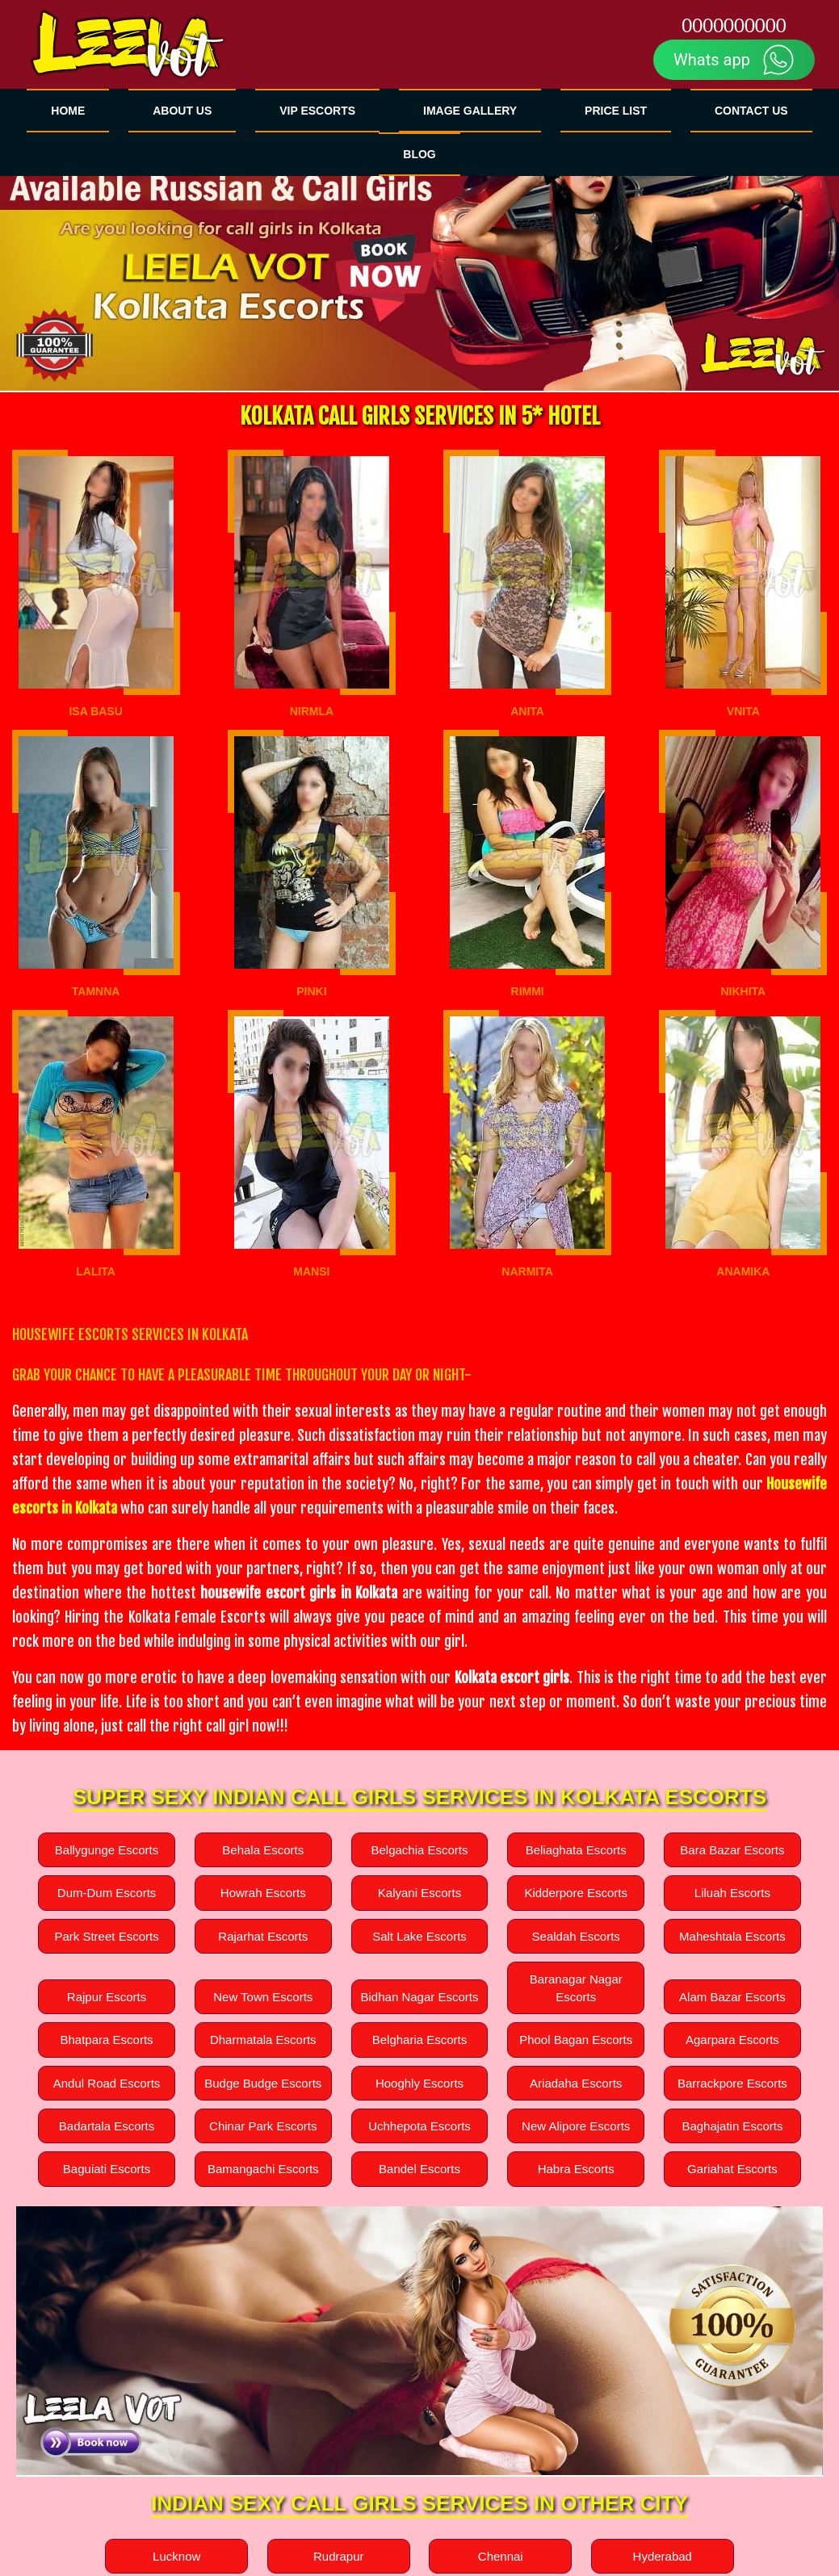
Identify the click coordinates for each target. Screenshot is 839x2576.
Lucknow (176, 2555)
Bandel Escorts (419, 2169)
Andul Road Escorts (106, 2082)
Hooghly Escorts (419, 2082)
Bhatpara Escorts (107, 2039)
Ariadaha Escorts (576, 2082)
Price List (616, 110)
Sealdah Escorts (576, 1936)
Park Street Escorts (107, 1936)
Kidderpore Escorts (576, 1893)
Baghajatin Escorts (732, 2126)
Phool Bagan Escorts (575, 2039)
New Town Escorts (263, 1997)
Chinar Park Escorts (263, 2126)
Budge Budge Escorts (262, 2082)
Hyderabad (662, 2555)
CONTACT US (751, 110)
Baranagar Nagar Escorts (576, 1987)
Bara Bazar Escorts (732, 1850)
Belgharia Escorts (419, 2039)
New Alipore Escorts (576, 2126)
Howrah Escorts (263, 1893)
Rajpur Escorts (106, 1997)
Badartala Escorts (106, 2126)
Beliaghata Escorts (576, 1850)
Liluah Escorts (732, 1893)
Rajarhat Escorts (263, 1936)
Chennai (500, 2555)
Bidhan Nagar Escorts (420, 1997)
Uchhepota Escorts (419, 2126)
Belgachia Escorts (419, 1850)
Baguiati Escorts (106, 2169)
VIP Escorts (317, 110)
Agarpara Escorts (732, 2039)
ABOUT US (182, 110)
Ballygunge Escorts (106, 1850)
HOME (68, 110)
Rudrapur (338, 2555)
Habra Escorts (576, 2169)
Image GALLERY (470, 110)
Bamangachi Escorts (263, 2169)
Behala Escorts (263, 1850)
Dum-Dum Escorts (106, 1893)
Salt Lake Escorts (419, 1936)
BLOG (419, 154)
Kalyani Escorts (419, 1893)
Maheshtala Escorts (732, 1936)
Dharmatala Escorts (263, 2039)
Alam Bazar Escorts (732, 1997)
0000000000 (734, 25)
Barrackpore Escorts (732, 2082)
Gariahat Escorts (732, 2169)
